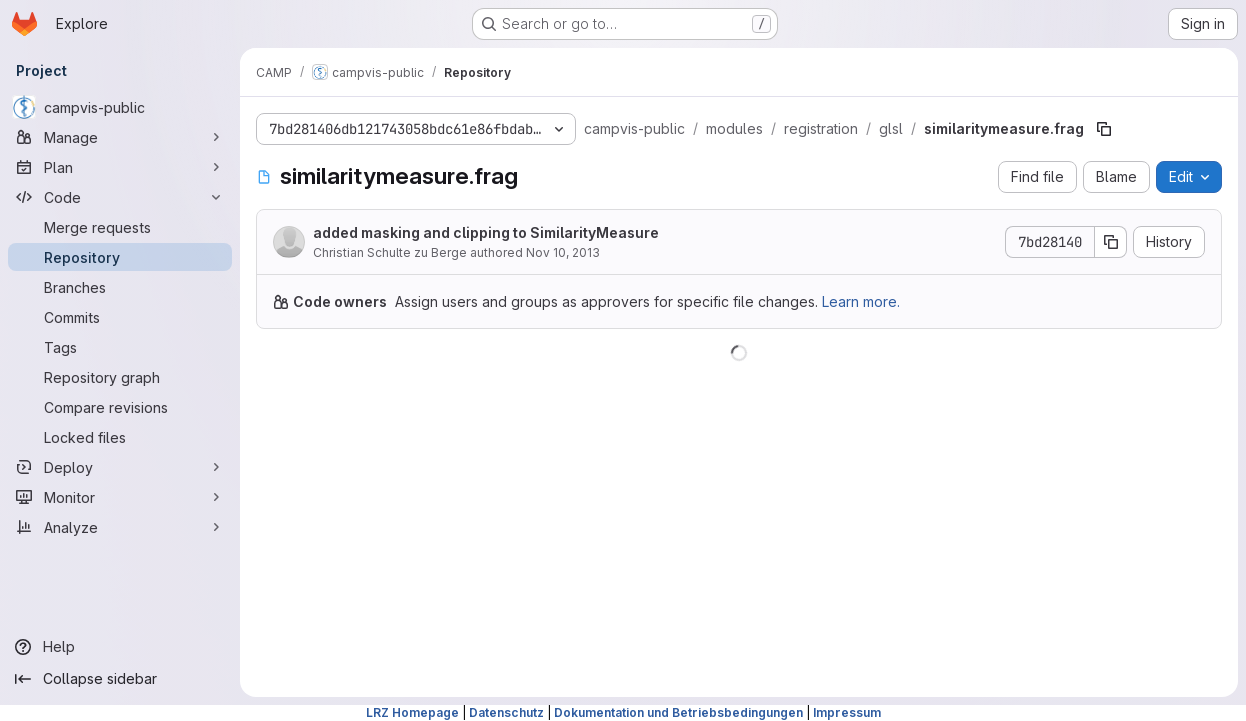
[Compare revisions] (120, 407)
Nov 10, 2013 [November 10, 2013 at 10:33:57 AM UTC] (563, 252)
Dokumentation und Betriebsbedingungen (678, 712)
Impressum (847, 712)
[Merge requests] (120, 227)
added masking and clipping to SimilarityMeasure (486, 232)
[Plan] (120, 167)
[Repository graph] (120, 377)
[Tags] (120, 347)
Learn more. (861, 301)
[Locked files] (120, 437)
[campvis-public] (120, 107)
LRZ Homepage (412, 712)
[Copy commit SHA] (1111, 242)
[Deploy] (120, 467)
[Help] (120, 647)
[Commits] (120, 317)
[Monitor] (120, 497)
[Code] (120, 197)
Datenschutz (506, 712)
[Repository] (120, 257)
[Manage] (120, 137)
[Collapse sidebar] (120, 679)
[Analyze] (120, 527)
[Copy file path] (1104, 129)
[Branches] (120, 287)
